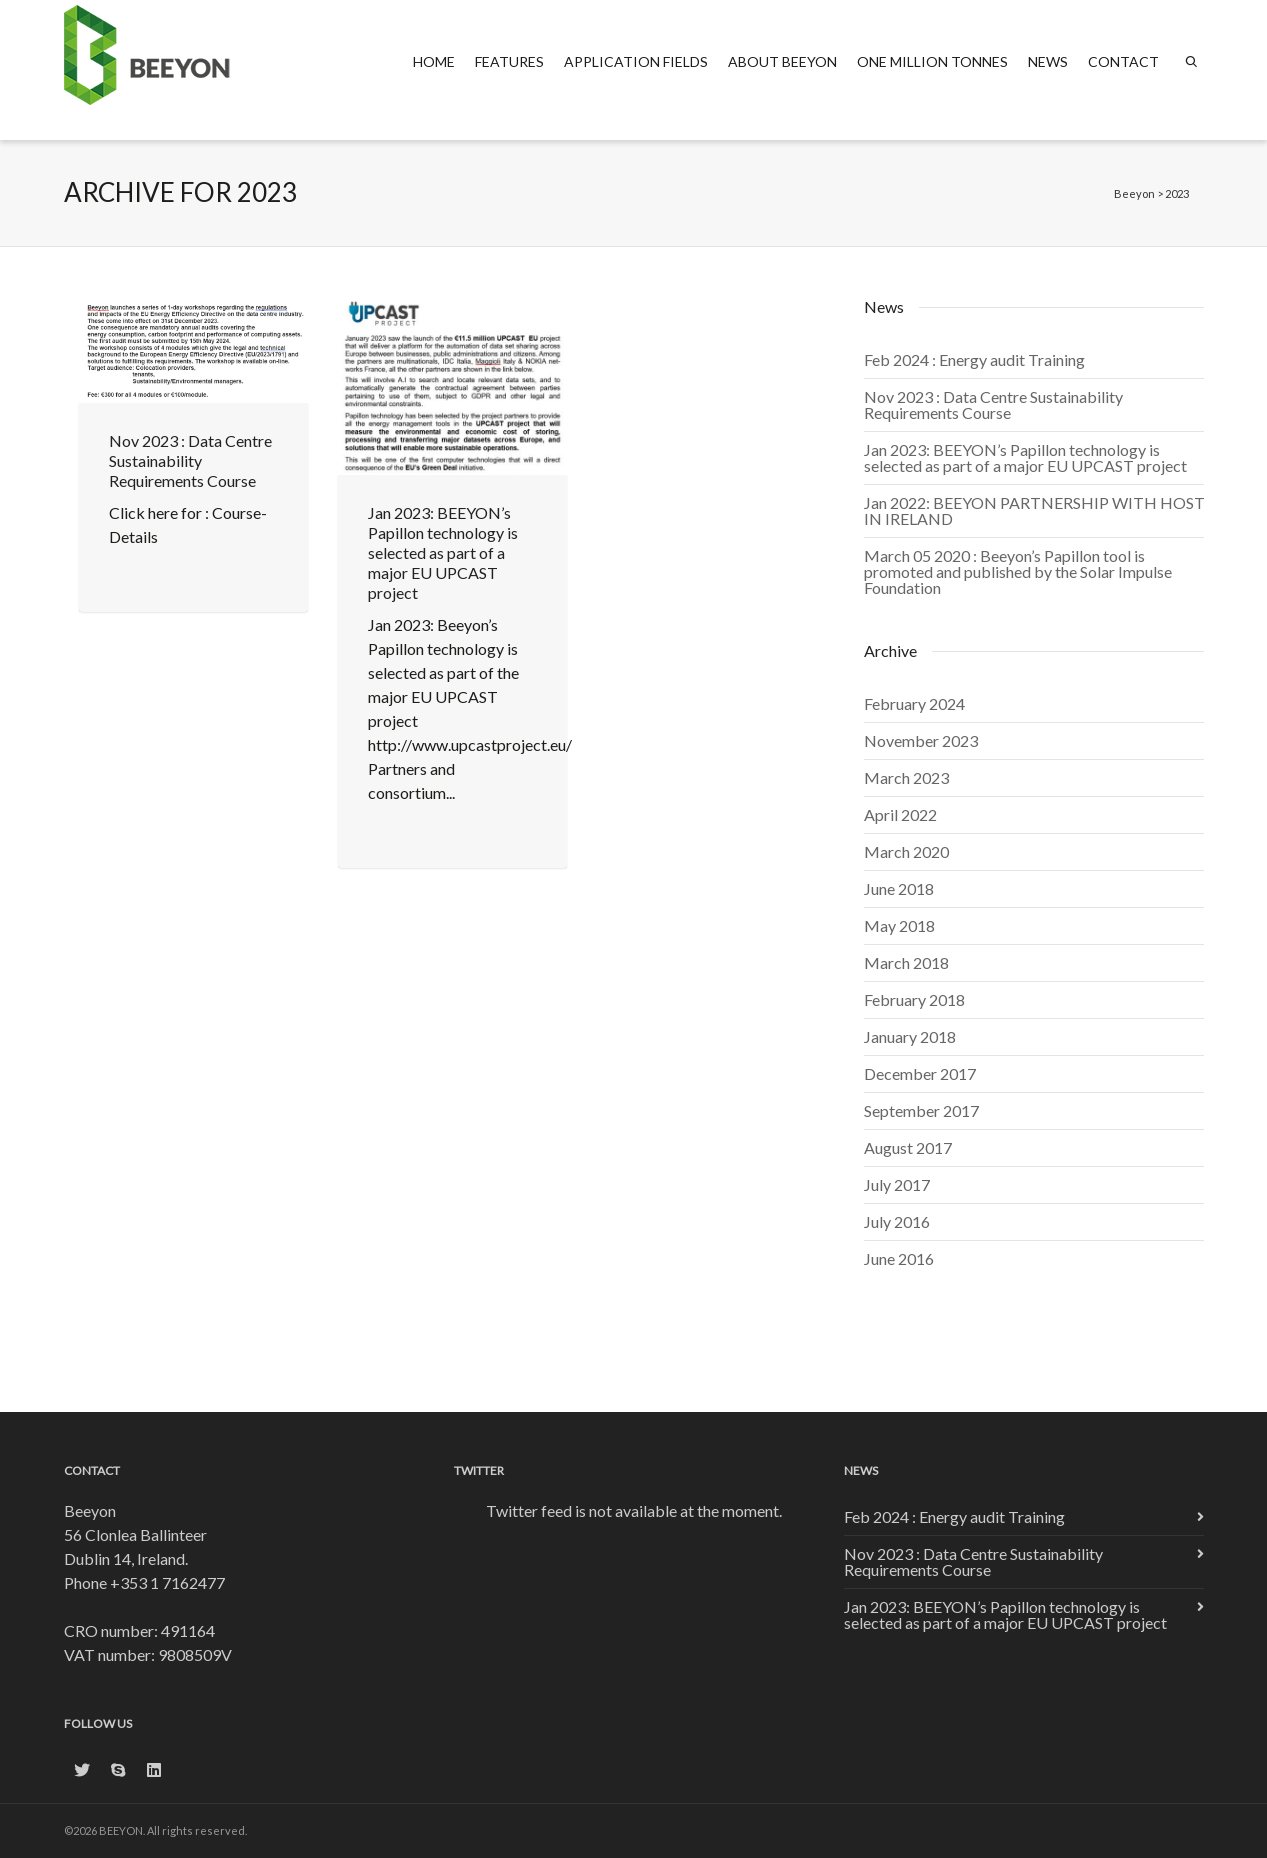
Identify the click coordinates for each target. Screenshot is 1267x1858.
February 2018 (914, 999)
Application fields (636, 61)
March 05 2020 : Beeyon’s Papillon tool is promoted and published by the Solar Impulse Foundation (1018, 571)
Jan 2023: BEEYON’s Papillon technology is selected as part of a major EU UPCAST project (443, 552)
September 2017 (921, 1110)
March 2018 (906, 962)
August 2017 (908, 1147)
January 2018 (910, 1036)
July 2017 (897, 1184)
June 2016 (899, 1258)
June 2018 (899, 888)
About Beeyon (782, 61)
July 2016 (897, 1221)
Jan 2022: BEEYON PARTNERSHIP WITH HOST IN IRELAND (1034, 510)
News (1048, 61)
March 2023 (906, 777)
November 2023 (921, 740)
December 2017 (920, 1073)
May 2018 (899, 925)
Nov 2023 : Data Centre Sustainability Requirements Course (190, 460)
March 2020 (906, 851)
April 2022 (900, 814)
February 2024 (914, 703)
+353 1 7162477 (167, 1582)
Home (434, 61)
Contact (1123, 61)
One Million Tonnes (932, 61)
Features (509, 61)
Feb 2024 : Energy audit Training (974, 359)
